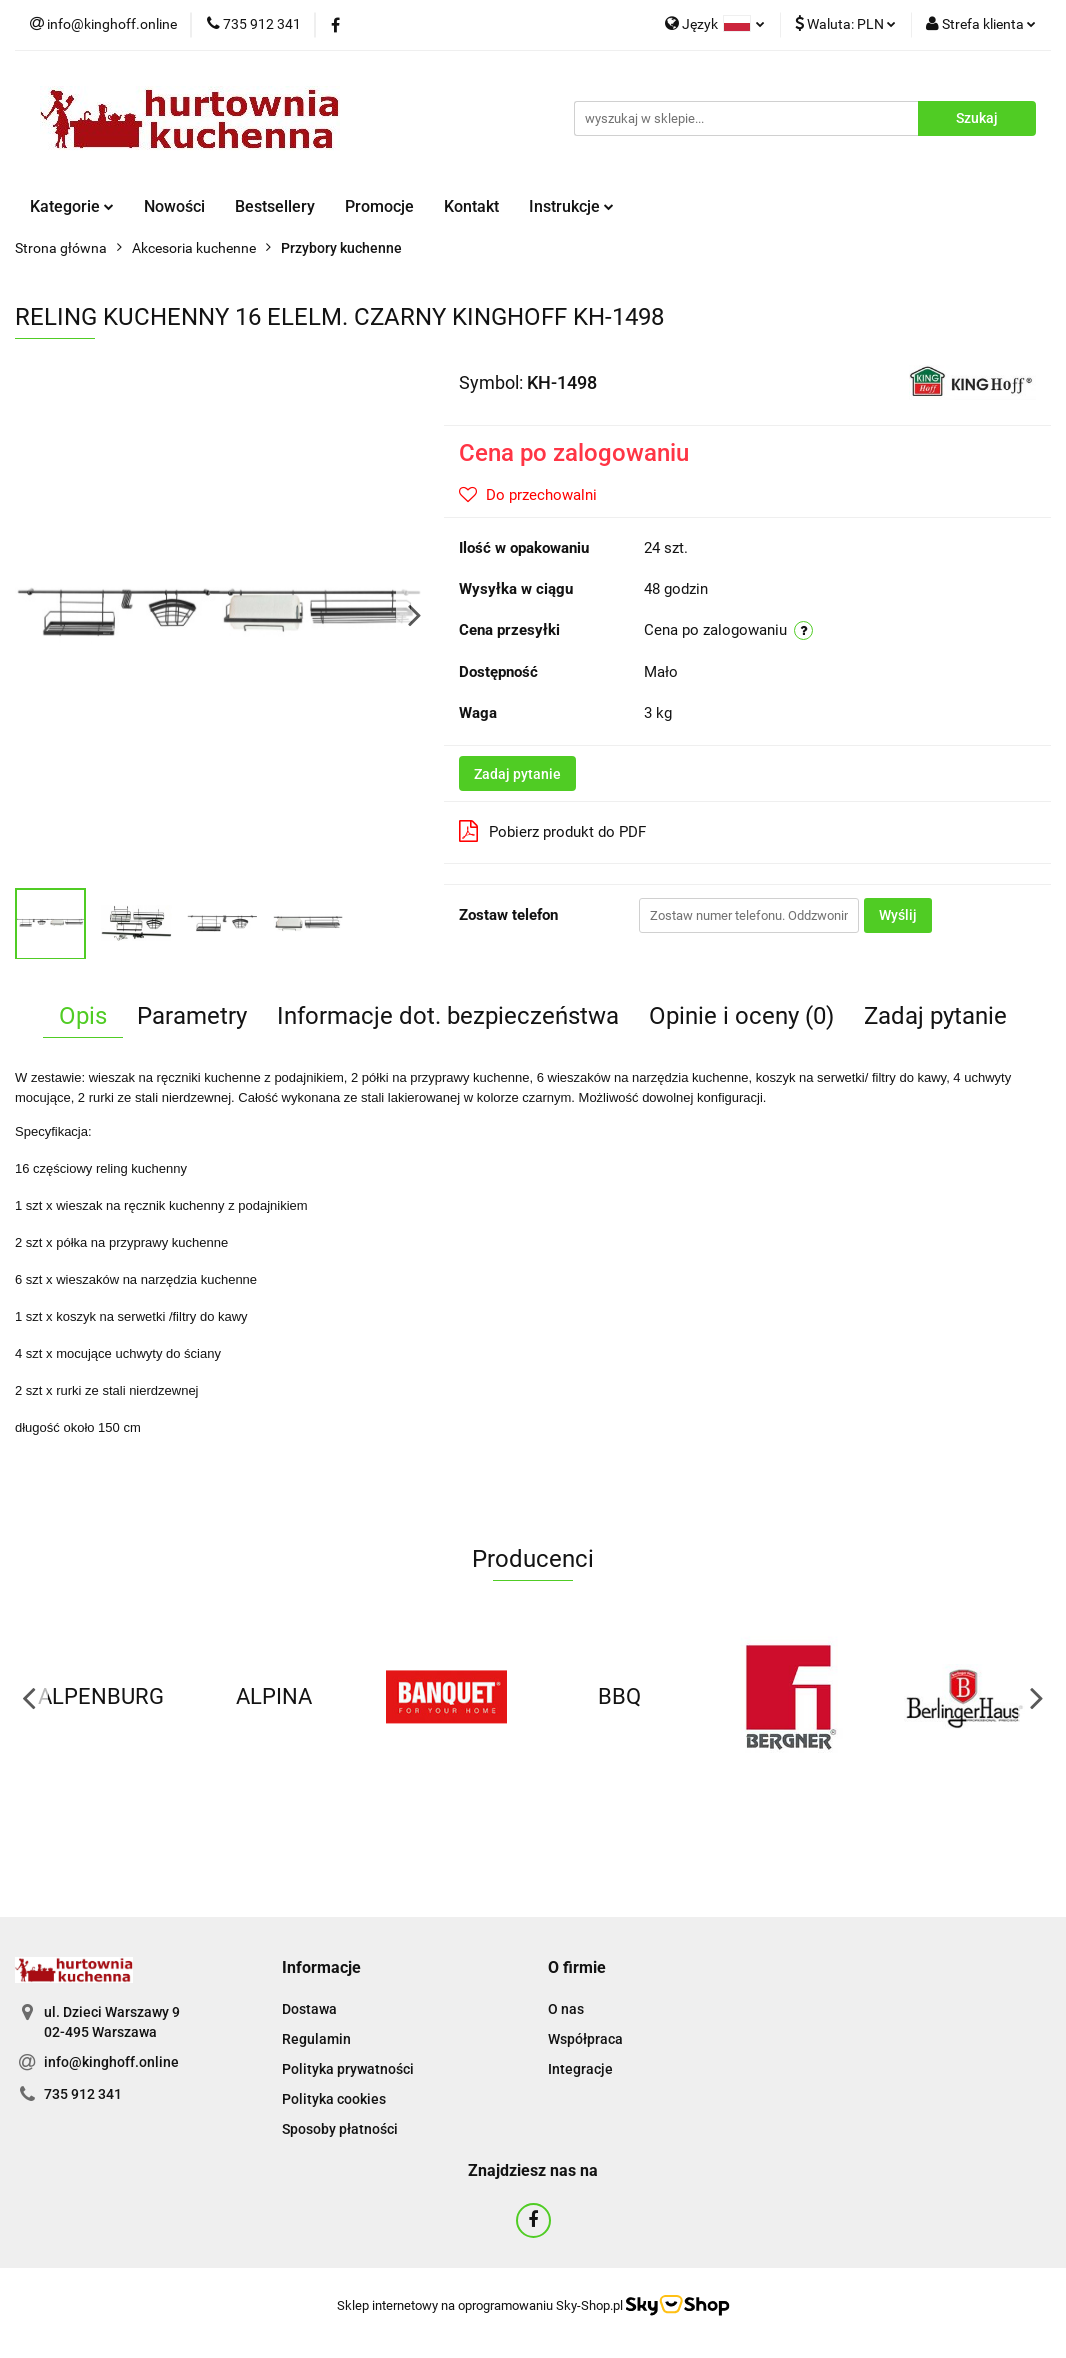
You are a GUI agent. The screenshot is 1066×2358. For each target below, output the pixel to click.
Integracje (580, 2069)
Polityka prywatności (348, 2069)
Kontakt (471, 206)
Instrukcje (571, 206)
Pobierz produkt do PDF (552, 831)
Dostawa (309, 2009)
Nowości (174, 206)
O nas (566, 2009)
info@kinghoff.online (111, 2062)
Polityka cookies (334, 2099)
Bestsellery (275, 206)
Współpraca (585, 2039)
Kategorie (72, 206)
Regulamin (316, 2039)
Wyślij (898, 915)
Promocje (379, 206)
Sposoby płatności (340, 2129)
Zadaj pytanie (517, 774)
